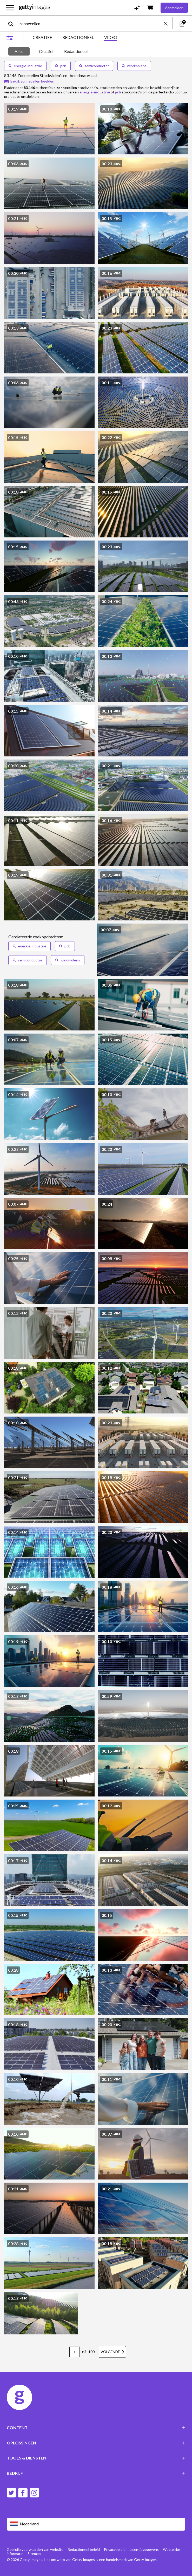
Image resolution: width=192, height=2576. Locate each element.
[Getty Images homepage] (34, 7)
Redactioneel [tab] (76, 51)
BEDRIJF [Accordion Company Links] (96, 2473)
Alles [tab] (19, 51)
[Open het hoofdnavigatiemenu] (10, 8)
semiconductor (94, 66)
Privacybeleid (114, 2549)
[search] (12, 23)
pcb (60, 66)
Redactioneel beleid (84, 2549)
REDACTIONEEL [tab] (78, 37)
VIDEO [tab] (110, 37)
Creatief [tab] (46, 51)
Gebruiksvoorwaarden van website (35, 2549)
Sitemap (34, 2553)
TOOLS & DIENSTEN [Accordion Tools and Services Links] (96, 2457)
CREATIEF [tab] (42, 37)
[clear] (168, 23)
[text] (90, 23)
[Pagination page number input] (74, 2352)
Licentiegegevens (144, 2549)
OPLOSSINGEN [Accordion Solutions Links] (96, 2442)
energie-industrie (25, 66)
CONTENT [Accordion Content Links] (96, 2427)
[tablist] (75, 38)
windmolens (134, 66)
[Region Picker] (96, 2524)
